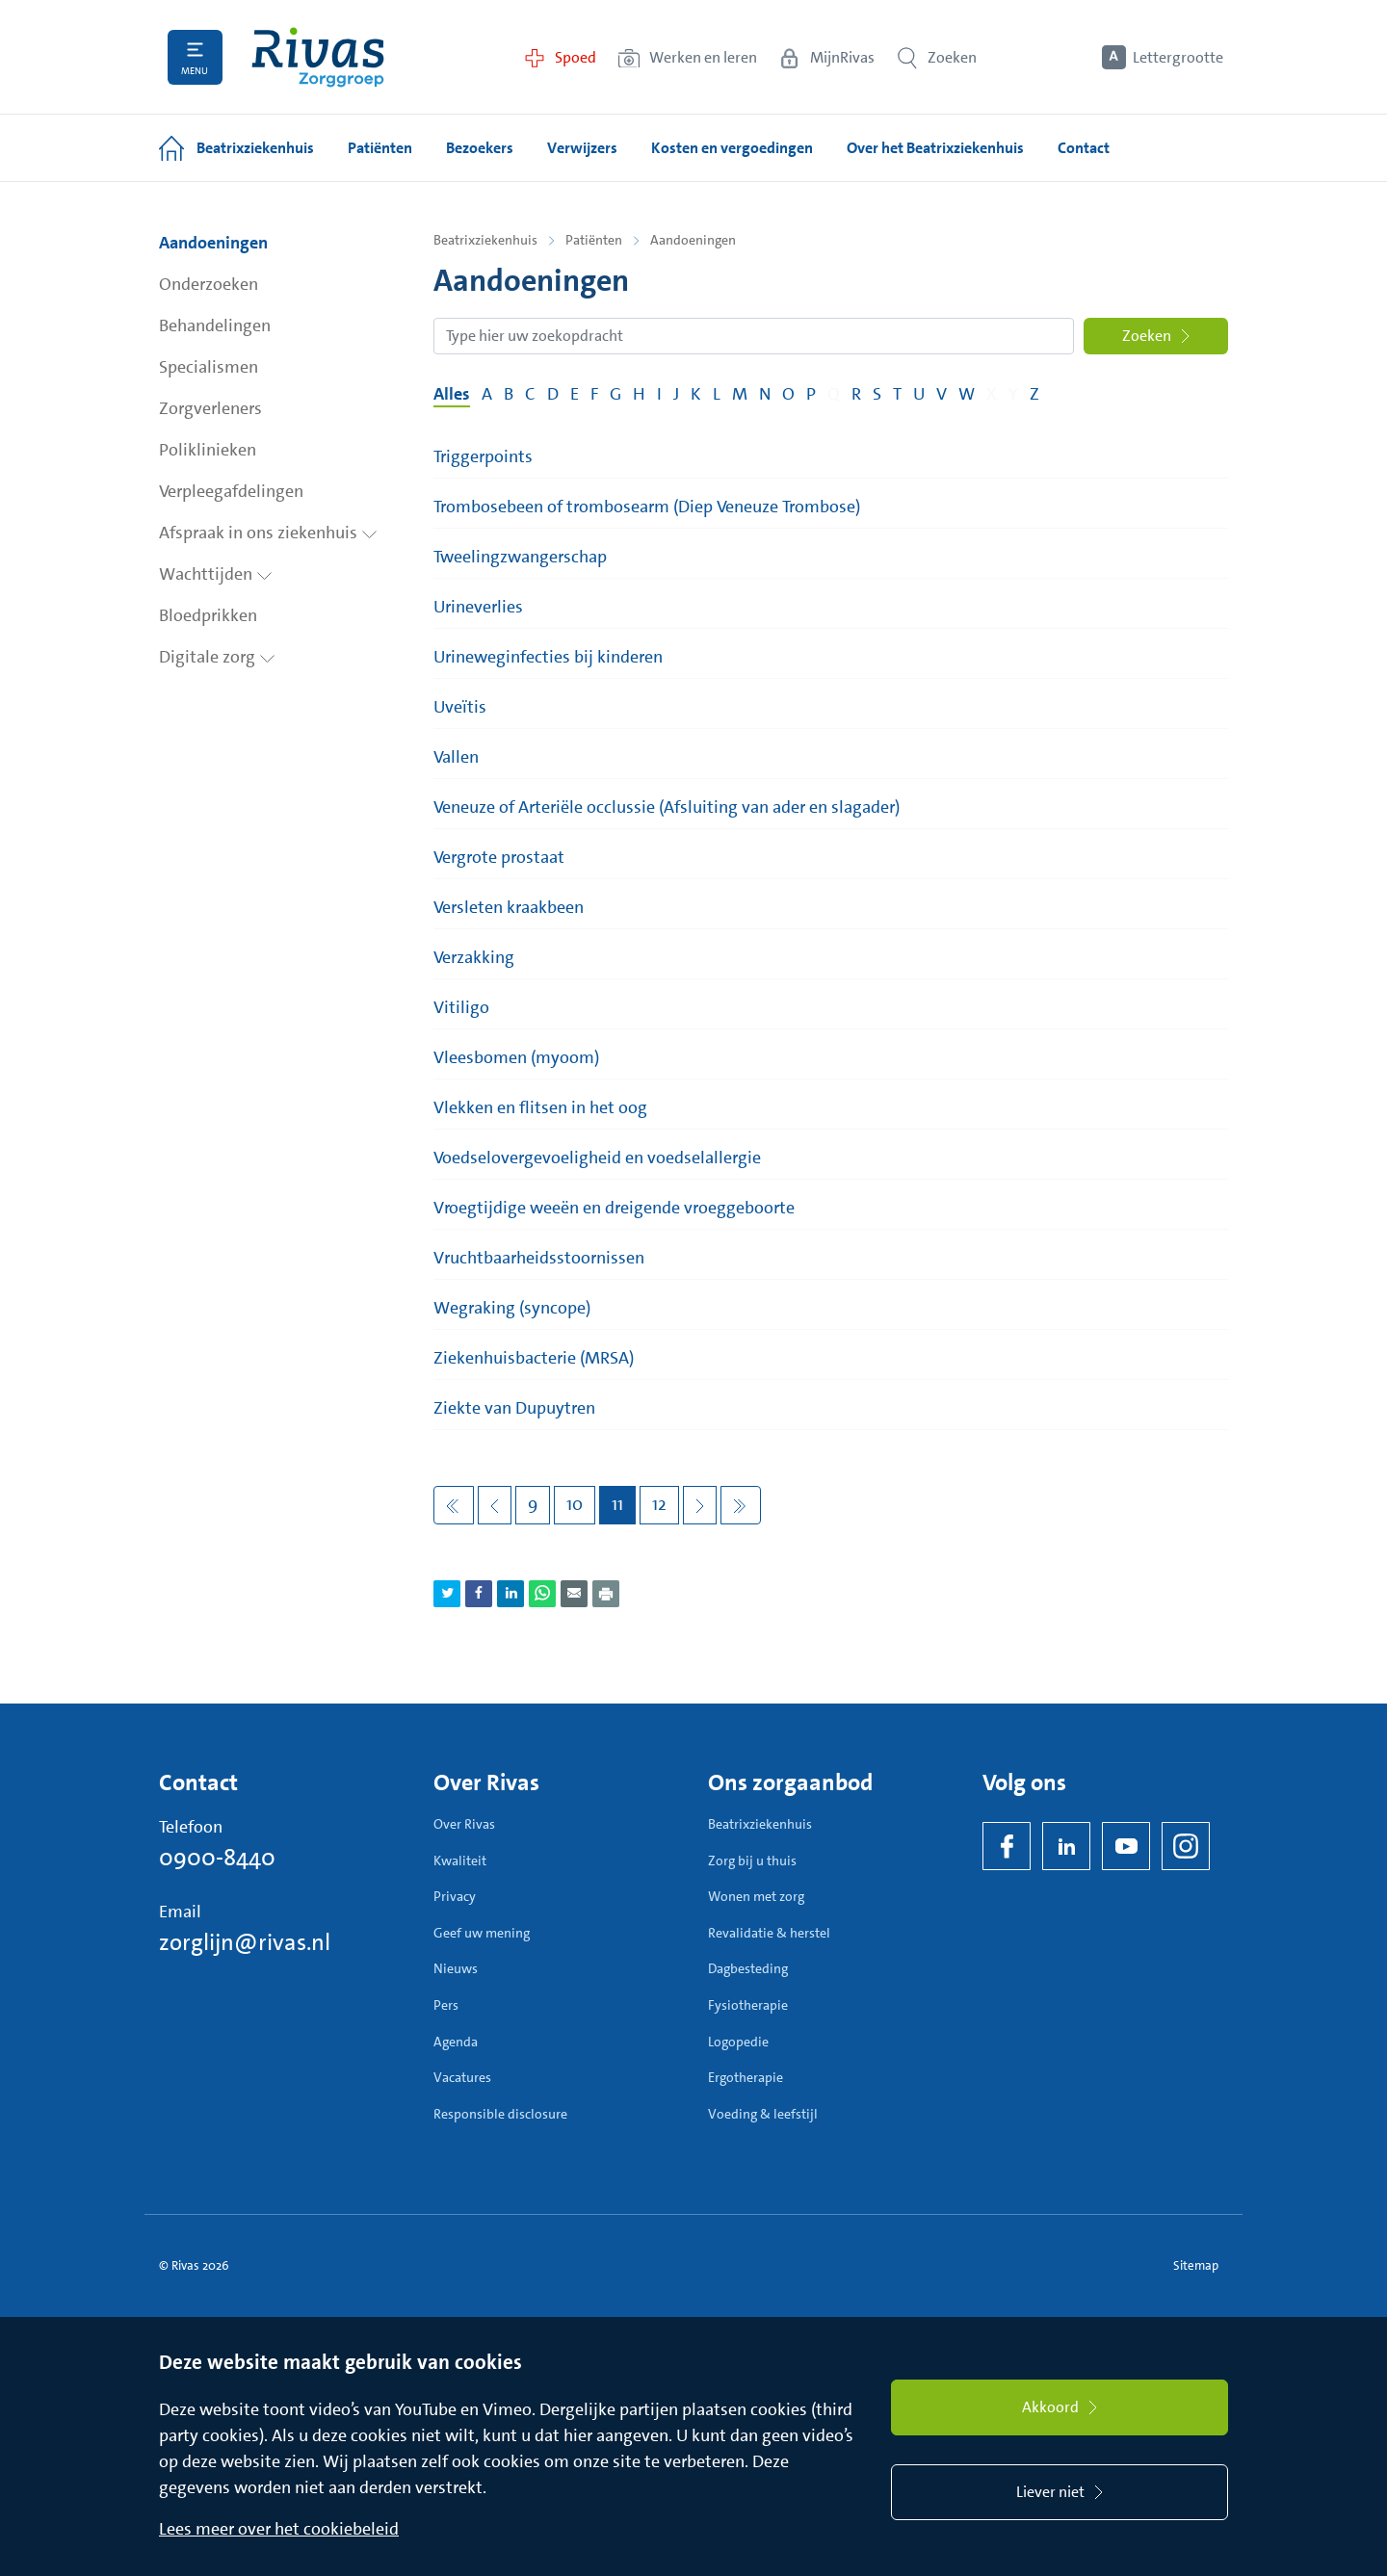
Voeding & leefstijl (763, 2113)
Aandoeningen (213, 242)
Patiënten (593, 239)
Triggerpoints (483, 456)
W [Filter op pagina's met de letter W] (966, 393)
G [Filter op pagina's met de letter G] (615, 393)
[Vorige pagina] (494, 1505)
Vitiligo (461, 1007)
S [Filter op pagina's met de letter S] (877, 393)
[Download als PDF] (605, 1593)
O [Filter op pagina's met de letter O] (788, 393)
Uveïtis (459, 706)
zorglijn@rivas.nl (244, 1942)
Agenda (455, 2041)
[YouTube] (1126, 1846)
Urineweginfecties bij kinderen (548, 656)
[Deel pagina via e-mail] (574, 1593)
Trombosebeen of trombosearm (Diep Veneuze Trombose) (646, 506)
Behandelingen (215, 325)
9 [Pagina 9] (532, 1504)
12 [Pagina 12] (659, 1504)
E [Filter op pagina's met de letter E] (574, 393)
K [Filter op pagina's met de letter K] (696, 393)
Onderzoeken (208, 284)
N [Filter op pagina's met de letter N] (765, 393)
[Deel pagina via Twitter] (446, 1593)
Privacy (454, 1896)
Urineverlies (478, 606)
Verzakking (473, 957)
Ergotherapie (745, 2077)
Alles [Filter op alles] (451, 393)
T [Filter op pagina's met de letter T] (897, 393)
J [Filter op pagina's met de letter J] (676, 393)
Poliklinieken (207, 449)
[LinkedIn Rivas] (1066, 1846)
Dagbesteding (748, 1968)
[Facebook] (1006, 1846)
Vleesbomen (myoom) (516, 1057)
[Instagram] (1186, 1846)
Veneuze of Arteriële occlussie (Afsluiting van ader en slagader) (666, 807)
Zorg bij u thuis (752, 1860)
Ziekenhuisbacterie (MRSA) (533, 1357)
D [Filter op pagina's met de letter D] (553, 393)
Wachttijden (216, 573)
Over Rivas (464, 1824)
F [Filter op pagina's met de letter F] (594, 393)
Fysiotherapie (748, 2005)
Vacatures (462, 2077)
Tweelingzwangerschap (520, 556)
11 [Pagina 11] (617, 1504)
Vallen (456, 756)
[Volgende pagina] (700, 1505)
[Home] (318, 57)
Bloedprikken (208, 615)
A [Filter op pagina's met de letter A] (487, 393)
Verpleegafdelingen (231, 491)
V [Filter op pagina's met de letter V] (941, 393)
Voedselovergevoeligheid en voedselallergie (597, 1157)
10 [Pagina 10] (574, 1504)
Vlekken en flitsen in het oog (540, 1107)
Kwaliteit (459, 1860)
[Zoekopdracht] (753, 336)
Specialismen (208, 366)
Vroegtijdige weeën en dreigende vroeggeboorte (614, 1207)
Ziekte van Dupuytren (514, 1407)
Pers (445, 2005)
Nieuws (455, 1968)
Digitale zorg (217, 656)
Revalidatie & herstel (769, 1932)
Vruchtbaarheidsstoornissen (538, 1257)
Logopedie (738, 2041)
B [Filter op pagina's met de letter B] (508, 393)
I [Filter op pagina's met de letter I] (659, 393)
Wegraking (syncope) (511, 1307)
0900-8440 (217, 1857)
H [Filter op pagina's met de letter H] (639, 393)
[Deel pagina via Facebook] (478, 1593)
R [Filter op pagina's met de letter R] (856, 393)
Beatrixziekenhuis (485, 239)
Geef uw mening (481, 1932)
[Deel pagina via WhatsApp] (542, 1593)
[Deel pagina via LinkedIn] (510, 1593)
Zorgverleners (210, 408)
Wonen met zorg (756, 1896)
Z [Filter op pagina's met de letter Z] (1034, 393)
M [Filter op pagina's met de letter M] (739, 393)
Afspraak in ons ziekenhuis (268, 532)
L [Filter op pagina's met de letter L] (716, 393)
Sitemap (1195, 2265)
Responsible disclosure (500, 2113)
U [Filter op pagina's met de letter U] (919, 393)
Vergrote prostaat (498, 857)
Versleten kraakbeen (508, 907)
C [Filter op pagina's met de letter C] (530, 393)
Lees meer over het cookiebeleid (279, 2528)
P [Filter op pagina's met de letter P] (811, 393)
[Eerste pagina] (453, 1505)
